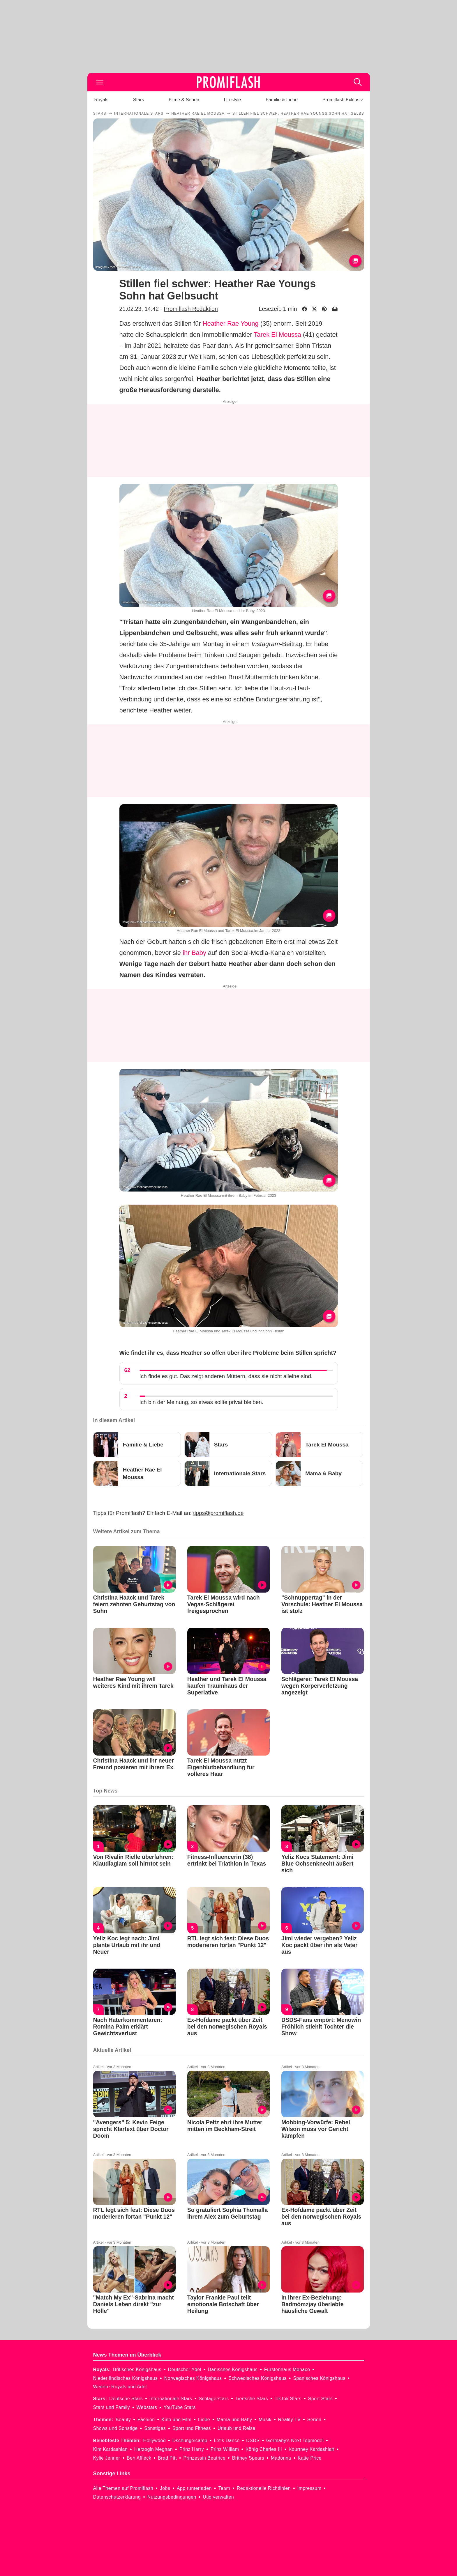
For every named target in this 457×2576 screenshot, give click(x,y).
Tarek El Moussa (277, 334)
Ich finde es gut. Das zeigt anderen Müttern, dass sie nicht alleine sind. (226, 1376)
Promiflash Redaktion (191, 309)
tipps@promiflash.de (218, 1513)
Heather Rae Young (231, 323)
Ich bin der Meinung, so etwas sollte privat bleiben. (202, 1402)
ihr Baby (194, 952)
